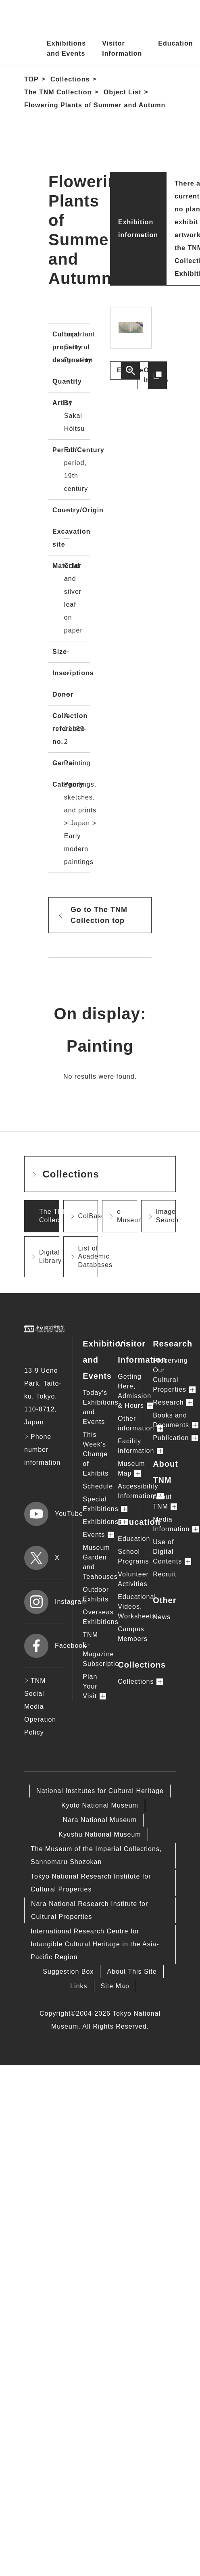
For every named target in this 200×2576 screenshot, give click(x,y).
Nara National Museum (100, 1819)
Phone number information (42, 1449)
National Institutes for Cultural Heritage (100, 1790)
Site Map (115, 1986)
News (162, 1617)
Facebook (44, 1646)
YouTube (44, 1514)
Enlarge (128, 370)
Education (175, 43)
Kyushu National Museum (99, 1834)
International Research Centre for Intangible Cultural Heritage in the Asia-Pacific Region (95, 1944)
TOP (31, 79)
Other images (155, 375)
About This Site (131, 1971)
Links (78, 1986)
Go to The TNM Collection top (99, 915)
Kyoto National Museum (99, 1805)
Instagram (44, 1602)
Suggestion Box (68, 1971)
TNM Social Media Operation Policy (40, 1706)
